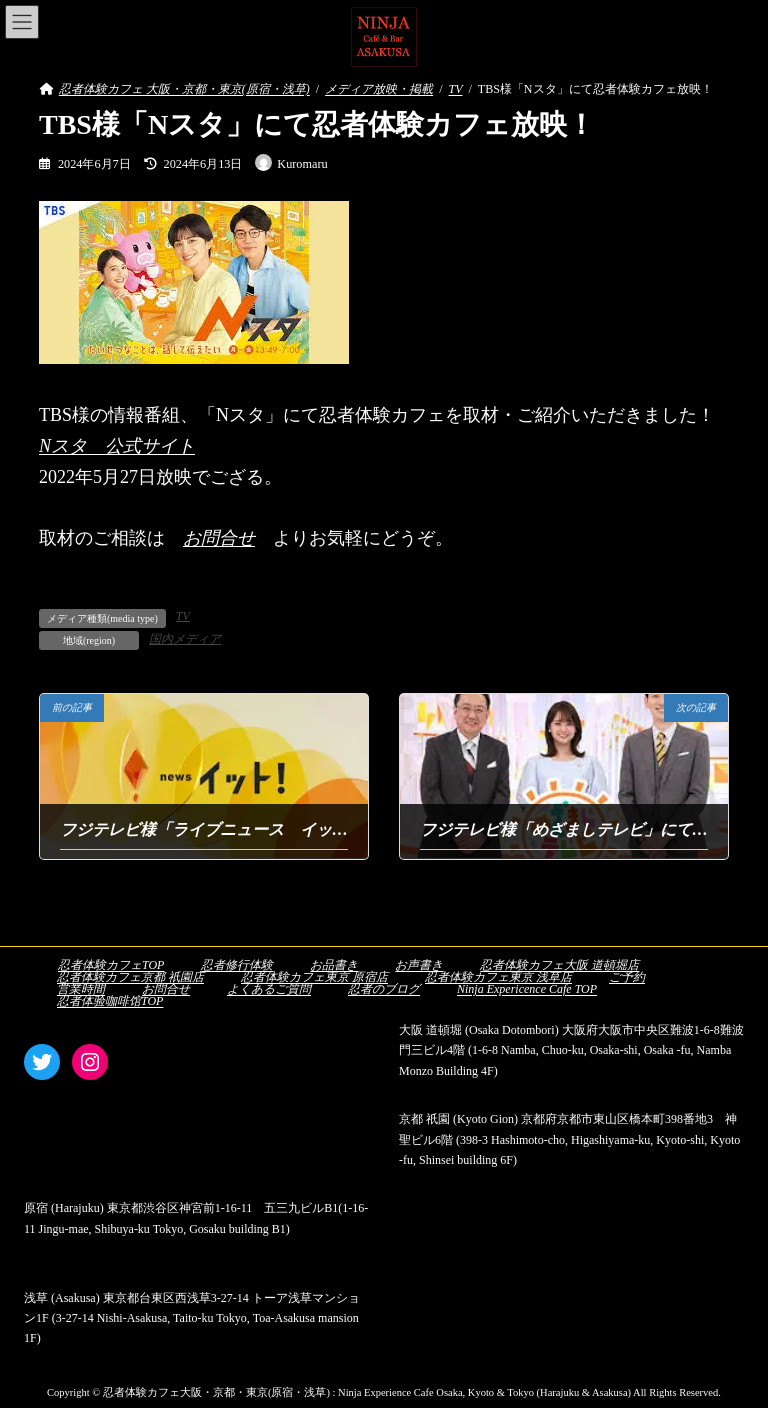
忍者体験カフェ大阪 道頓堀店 (559, 965)
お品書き (334, 965)
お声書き (419, 965)
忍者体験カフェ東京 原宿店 (314, 977)
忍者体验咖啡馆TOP (110, 1001)
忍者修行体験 (237, 965)
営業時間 (81, 989)
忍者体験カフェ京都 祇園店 (130, 977)
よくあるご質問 (269, 989)
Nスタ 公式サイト (117, 446)
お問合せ (219, 538)
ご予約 (627, 977)
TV (183, 616)
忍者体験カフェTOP (111, 965)
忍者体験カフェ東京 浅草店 (498, 977)
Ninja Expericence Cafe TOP (527, 989)
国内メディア (185, 639)
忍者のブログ (384, 989)
